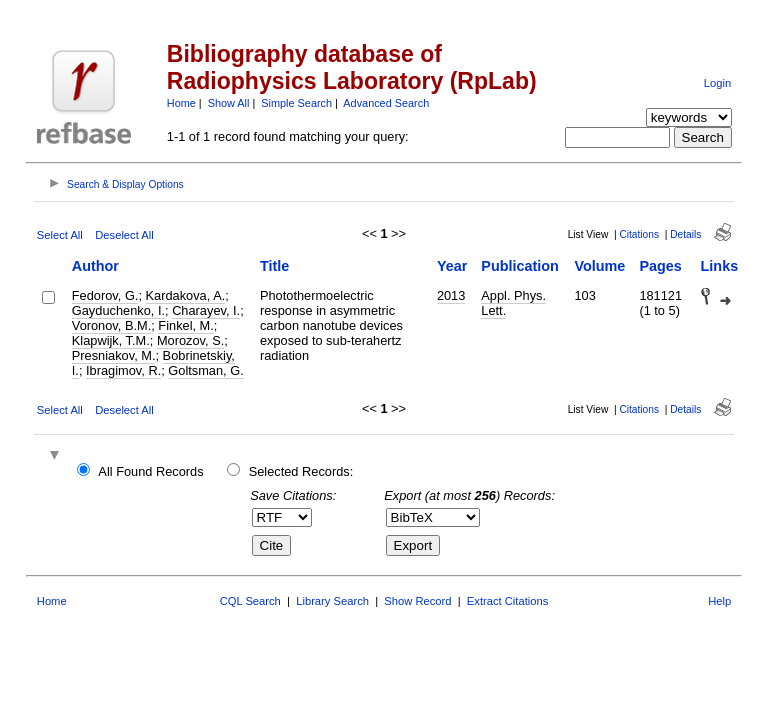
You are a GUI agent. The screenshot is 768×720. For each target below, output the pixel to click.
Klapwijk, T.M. (111, 340)
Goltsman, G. (205, 370)
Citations (639, 234)
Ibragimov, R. (123, 370)
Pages (660, 266)
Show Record (417, 601)
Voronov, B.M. (111, 325)
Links (720, 266)
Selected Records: (301, 471)
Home (181, 103)
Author (95, 266)
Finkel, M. (185, 325)
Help (719, 601)
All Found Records (150, 471)
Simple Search (296, 103)
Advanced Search (386, 103)
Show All (229, 103)
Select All (60, 235)
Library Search (332, 601)
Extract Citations (507, 601)
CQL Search (250, 601)
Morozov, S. (190, 340)
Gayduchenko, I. (118, 310)
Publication (520, 266)
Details (685, 234)
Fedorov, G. (105, 295)
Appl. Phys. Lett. (513, 303)
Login (717, 83)
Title (274, 266)
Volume (599, 266)
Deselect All (124, 235)
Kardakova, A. (186, 295)
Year (452, 266)
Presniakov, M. (114, 355)
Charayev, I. (206, 310)
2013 (451, 295)
